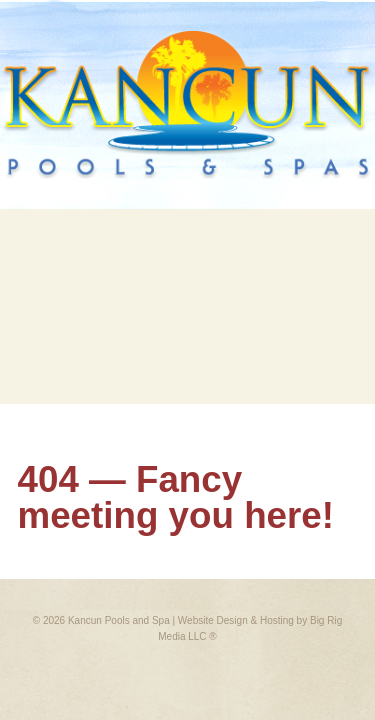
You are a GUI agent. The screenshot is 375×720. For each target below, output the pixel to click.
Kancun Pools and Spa (118, 620)
